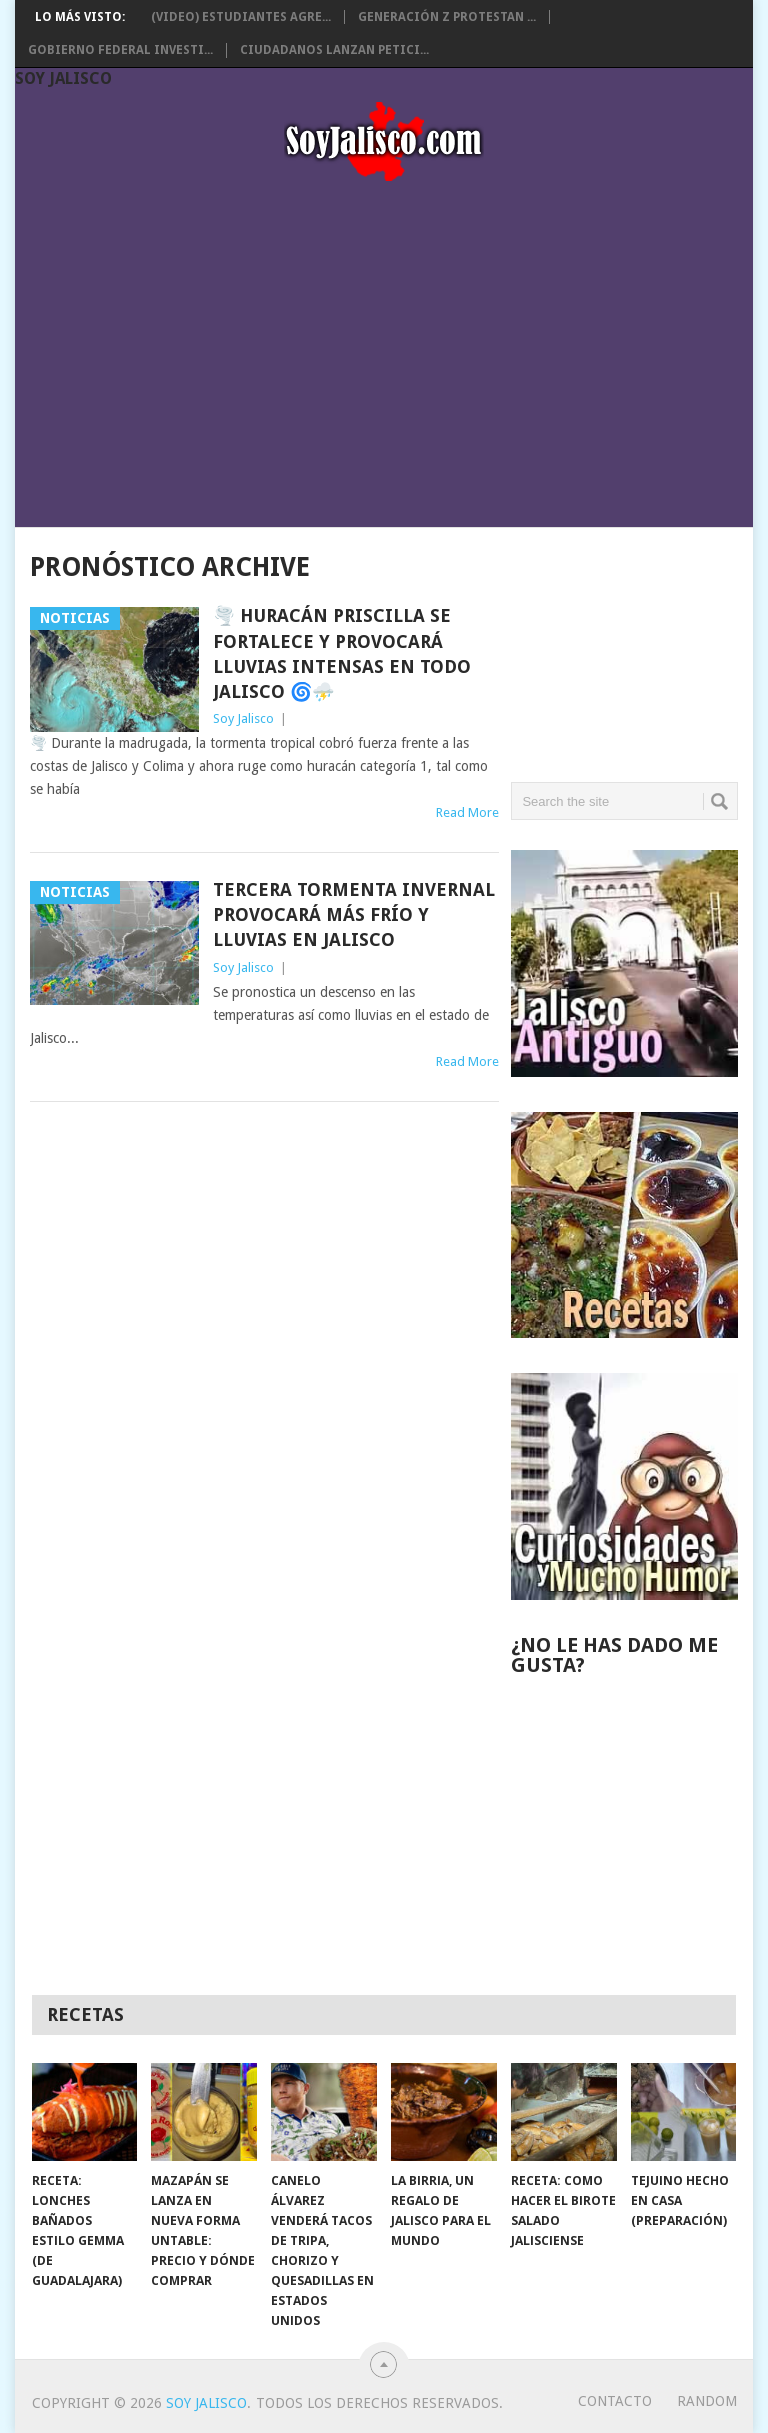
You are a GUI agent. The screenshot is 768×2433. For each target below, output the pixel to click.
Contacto (615, 2401)
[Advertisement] (383, 348)
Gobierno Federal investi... (120, 50)
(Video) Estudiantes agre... (241, 17)
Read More (467, 812)
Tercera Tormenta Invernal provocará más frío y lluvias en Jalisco (354, 914)
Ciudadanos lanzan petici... (334, 50)
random (707, 2401)
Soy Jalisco (63, 78)
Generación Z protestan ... (447, 17)
